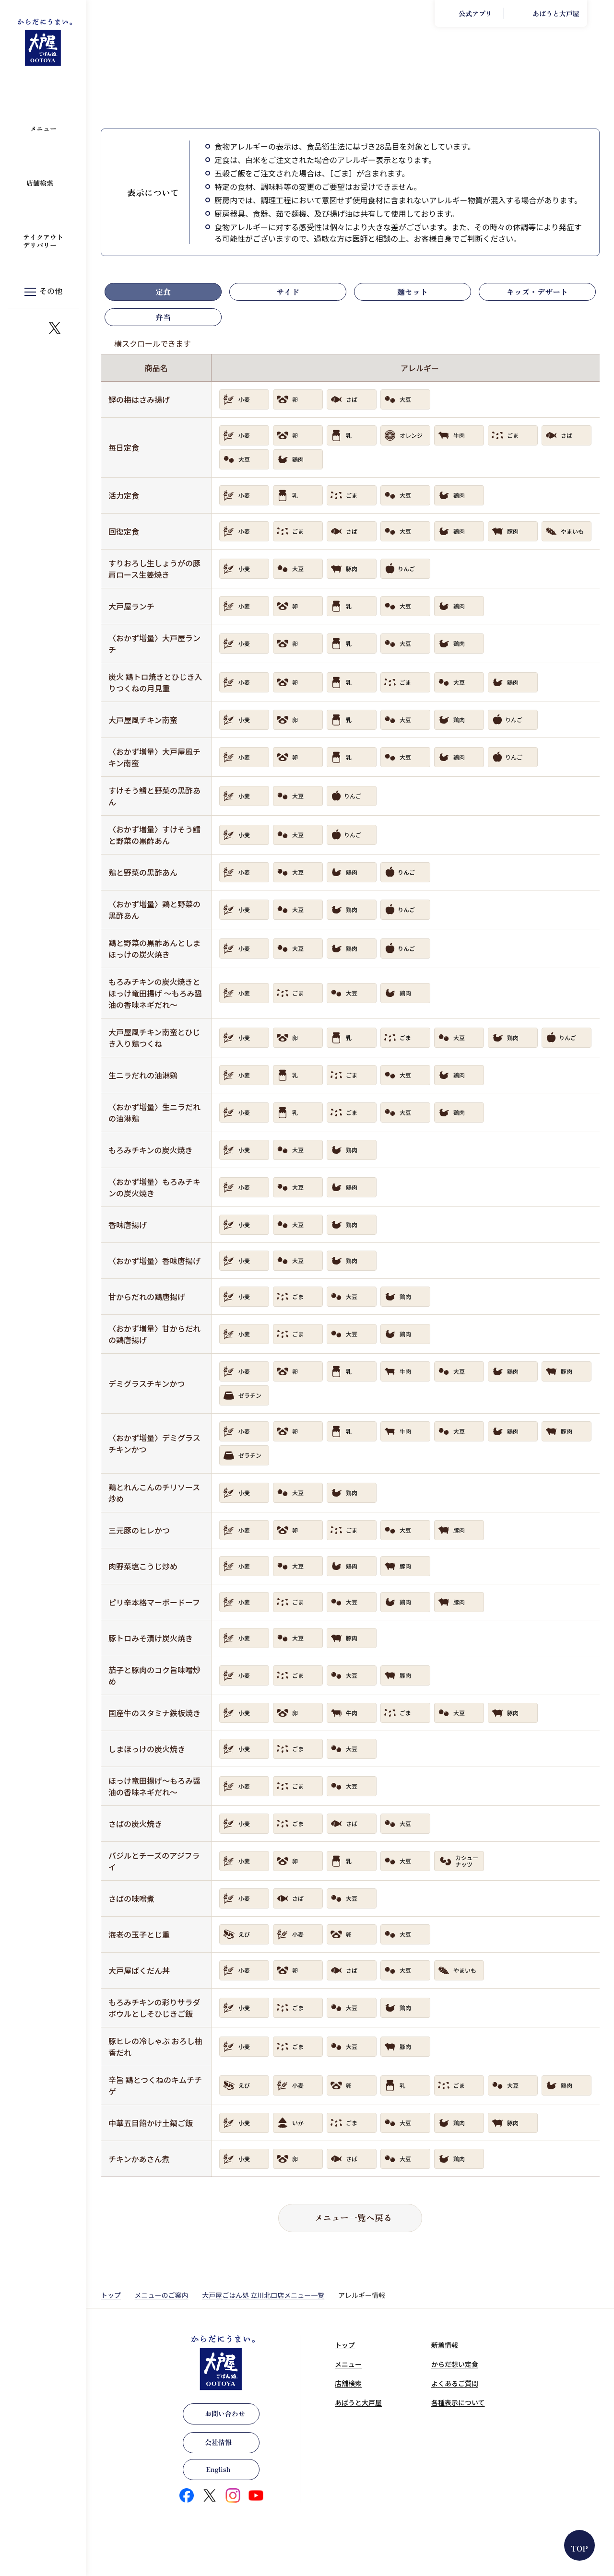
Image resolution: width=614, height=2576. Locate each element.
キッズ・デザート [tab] (537, 291)
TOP (579, 2548)
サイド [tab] (287, 291)
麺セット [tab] (412, 291)
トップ (111, 2295)
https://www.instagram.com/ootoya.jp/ (31, 328)
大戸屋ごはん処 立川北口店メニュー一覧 (263, 2295)
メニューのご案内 (162, 2295)
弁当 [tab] (163, 317)
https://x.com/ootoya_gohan (54, 328)
